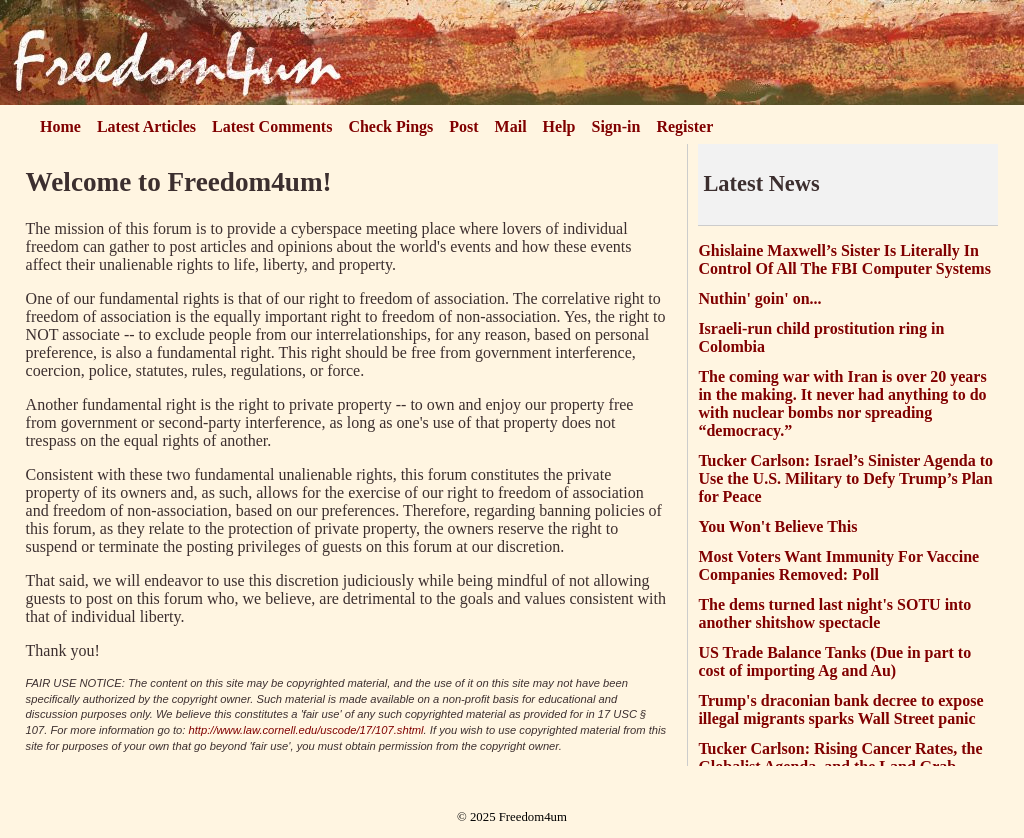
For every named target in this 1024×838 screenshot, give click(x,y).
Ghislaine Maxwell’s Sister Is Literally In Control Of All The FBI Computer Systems (844, 259)
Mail (511, 126)
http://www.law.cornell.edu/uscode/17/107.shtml (306, 730)
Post (463, 126)
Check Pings (390, 126)
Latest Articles (146, 126)
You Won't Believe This (777, 526)
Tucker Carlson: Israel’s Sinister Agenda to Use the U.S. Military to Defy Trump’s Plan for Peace (845, 478)
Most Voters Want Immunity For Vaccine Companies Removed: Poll (838, 565)
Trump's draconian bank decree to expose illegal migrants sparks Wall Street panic (840, 709)
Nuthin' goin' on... (759, 298)
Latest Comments (272, 126)
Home (60, 126)
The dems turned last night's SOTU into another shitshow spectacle (834, 613)
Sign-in (616, 126)
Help (559, 126)
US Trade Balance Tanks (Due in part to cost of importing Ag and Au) (834, 661)
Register (684, 126)
